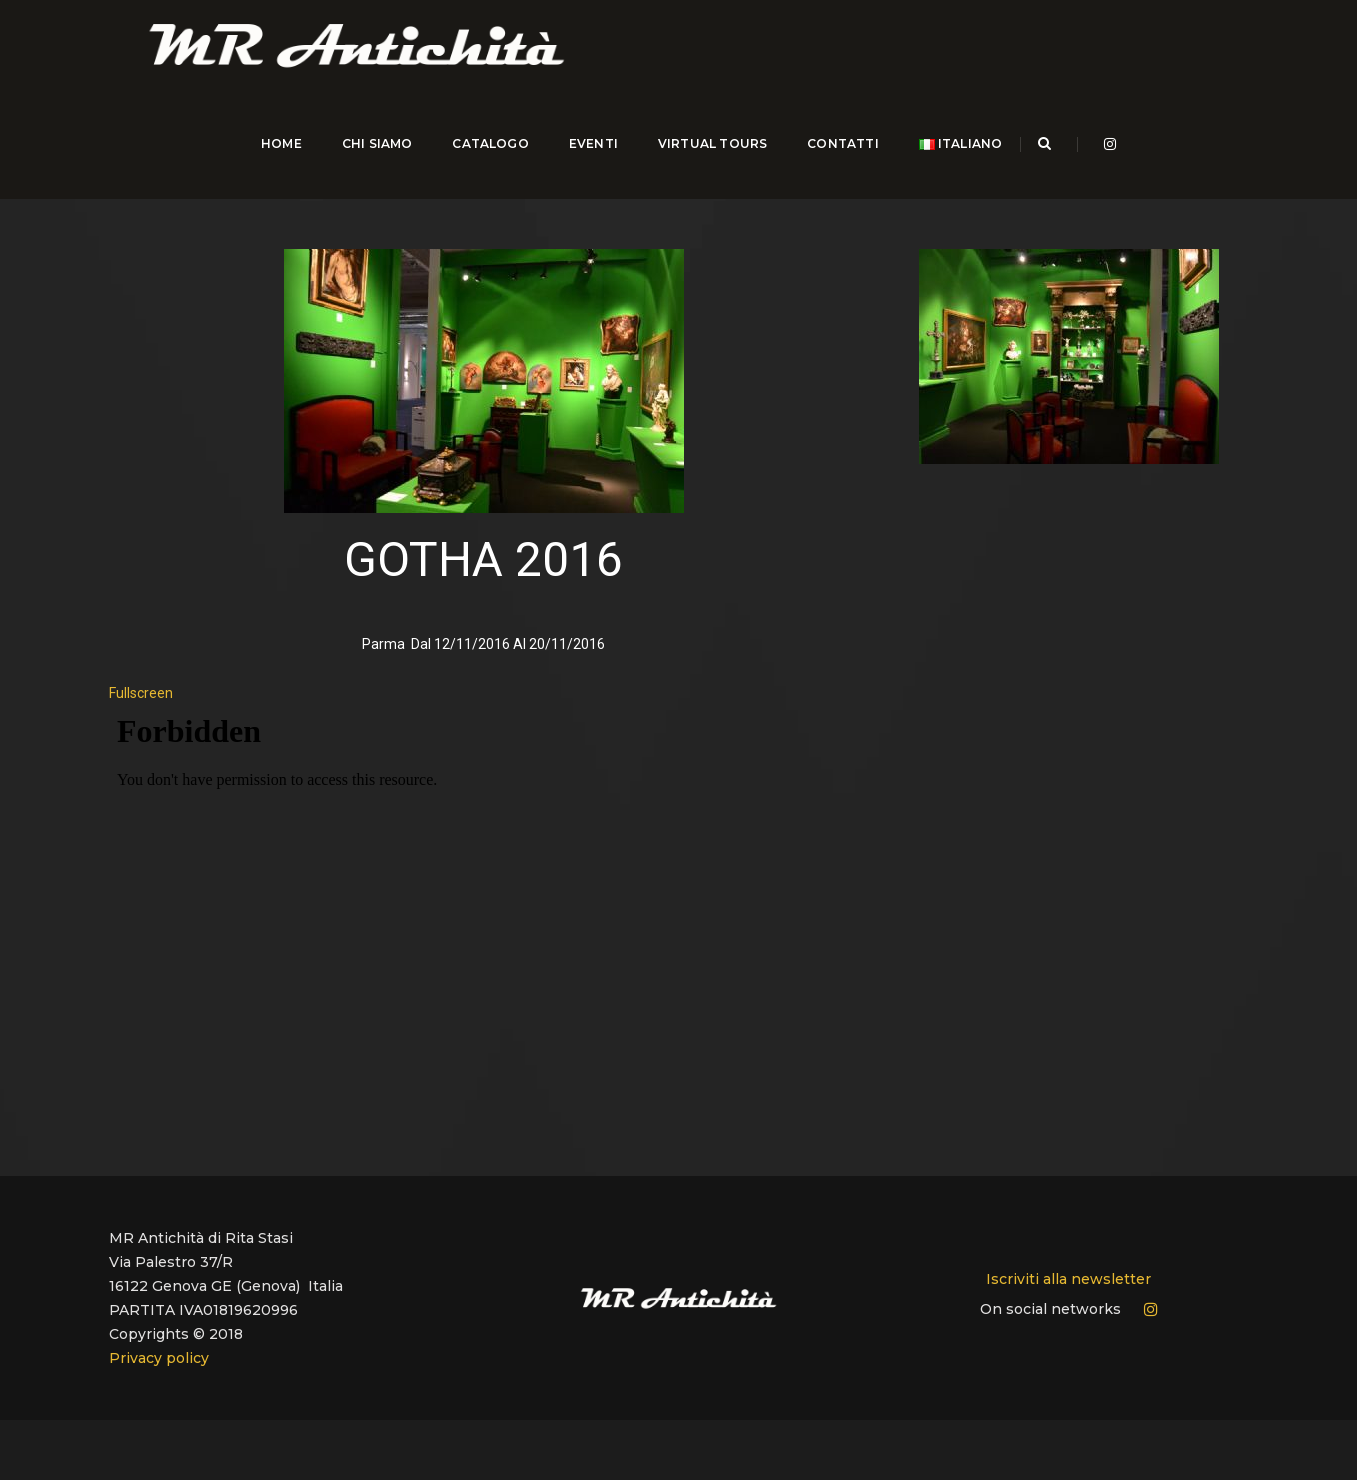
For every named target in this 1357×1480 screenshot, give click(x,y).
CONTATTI (838, 159)
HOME (276, 159)
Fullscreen (141, 684)
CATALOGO (486, 159)
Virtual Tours (707, 159)
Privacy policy (159, 1350)
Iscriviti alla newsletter (1068, 1271)
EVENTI (588, 159)
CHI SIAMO (372, 159)
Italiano (956, 159)
